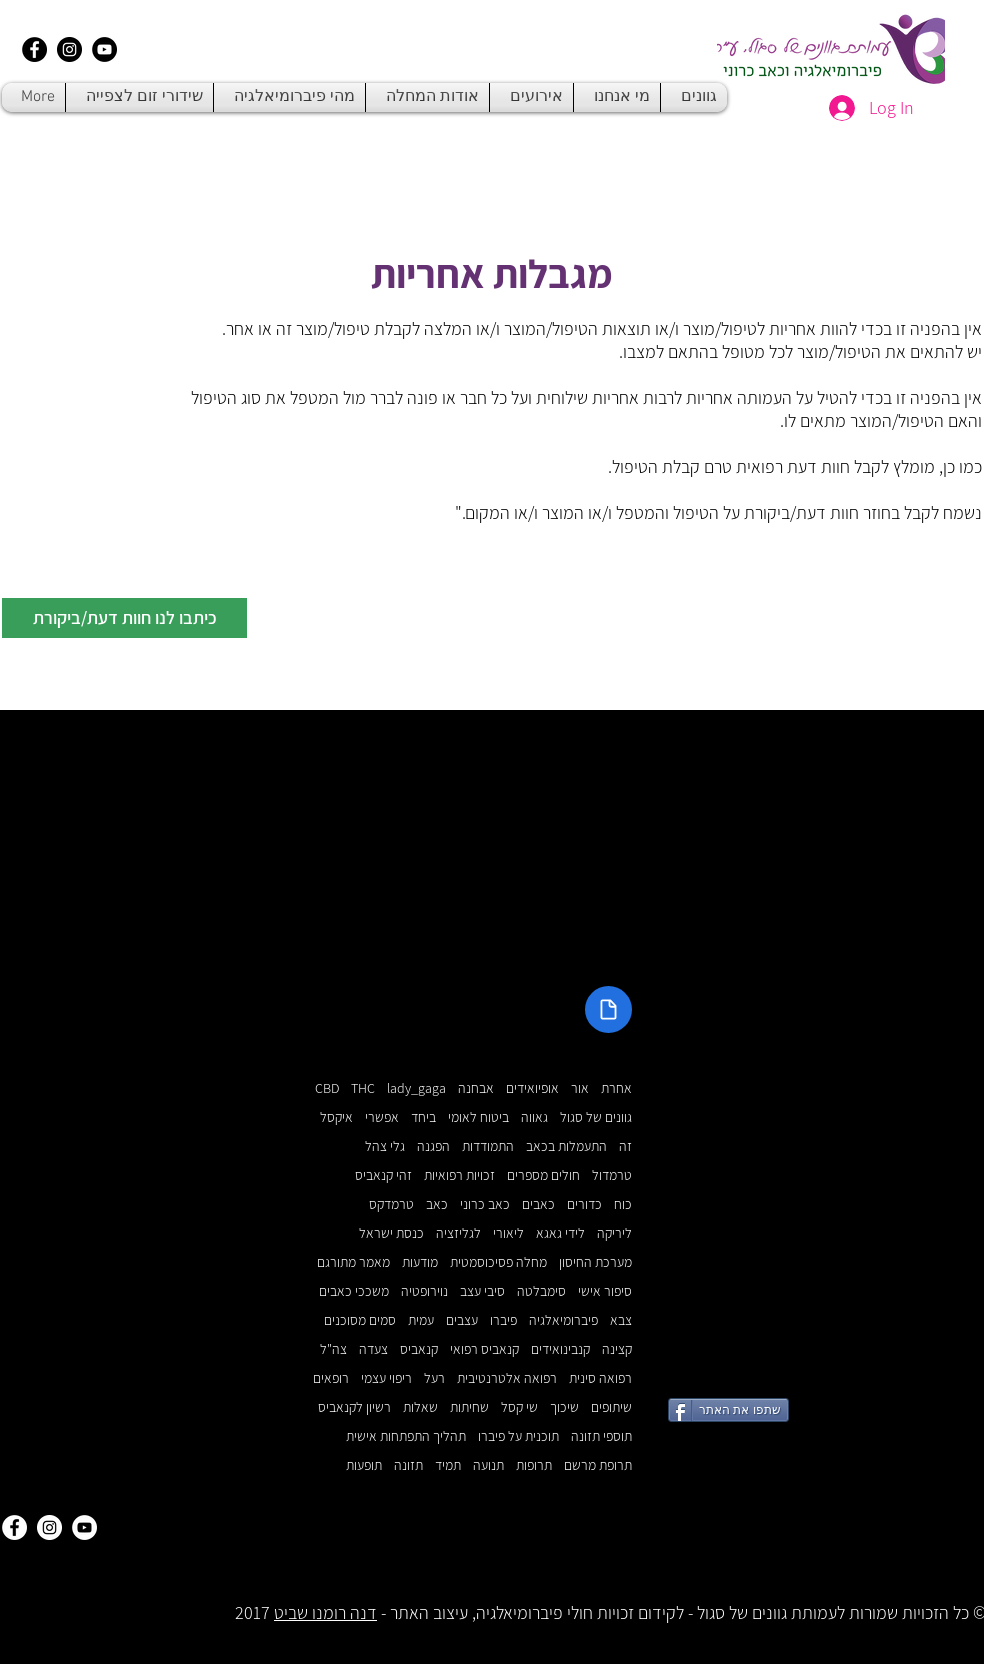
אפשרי (382, 1117)
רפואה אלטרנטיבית (507, 1378)
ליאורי (508, 1233)
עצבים (462, 1320)
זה (625, 1146)
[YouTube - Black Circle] (104, 49)
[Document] (608, 1009)
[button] (124, 618)
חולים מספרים (543, 1175)
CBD (327, 1088)
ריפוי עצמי (386, 1378)
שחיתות (469, 1407)
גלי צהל (385, 1146)
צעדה (373, 1349)
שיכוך (564, 1407)
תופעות (364, 1465)
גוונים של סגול (596, 1117)
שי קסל (519, 1407)
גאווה (534, 1117)
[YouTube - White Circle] (84, 1527)
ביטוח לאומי (478, 1117)
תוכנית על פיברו (518, 1436)
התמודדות (488, 1146)
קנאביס (419, 1349)
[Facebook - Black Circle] (34, 49)
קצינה (617, 1349)
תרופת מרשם (598, 1465)
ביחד (423, 1117)
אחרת (616, 1088)
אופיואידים (532, 1088)
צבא (621, 1320)
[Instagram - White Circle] (49, 1527)
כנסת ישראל (391, 1233)
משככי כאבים (354, 1291)
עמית (421, 1320)
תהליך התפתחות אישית (406, 1436)
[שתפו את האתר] (728, 1410)
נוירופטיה (424, 1291)
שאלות (420, 1407)
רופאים (331, 1378)
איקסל (336, 1117)
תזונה (408, 1465)
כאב (437, 1204)
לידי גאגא (560, 1233)
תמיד (448, 1465)
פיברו (503, 1320)
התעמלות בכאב (566, 1146)
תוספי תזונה (601, 1436)
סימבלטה (541, 1291)
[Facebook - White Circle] (14, 1527)
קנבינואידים (560, 1349)
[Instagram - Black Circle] (69, 49)
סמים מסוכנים (360, 1320)
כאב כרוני (485, 1204)
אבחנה (476, 1088)
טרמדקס (391, 1204)
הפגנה (433, 1146)
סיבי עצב (482, 1291)
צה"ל (333, 1349)
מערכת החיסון (595, 1262)
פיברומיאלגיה (563, 1320)
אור (580, 1088)
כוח (623, 1204)
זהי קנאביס (383, 1175)
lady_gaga (416, 1088)
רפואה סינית (600, 1378)
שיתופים (611, 1407)
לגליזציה (458, 1233)
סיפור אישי (605, 1291)
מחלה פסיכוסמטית (498, 1262)
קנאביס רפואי (484, 1349)
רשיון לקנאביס (354, 1407)
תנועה (488, 1465)
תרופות (534, 1465)
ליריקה (614, 1233)
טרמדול (612, 1175)
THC (363, 1088)
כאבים (538, 1204)
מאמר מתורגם (353, 1262)
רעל (434, 1378)
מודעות (420, 1262)
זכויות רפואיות (459, 1175)
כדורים (584, 1204)
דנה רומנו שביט (325, 1612)
